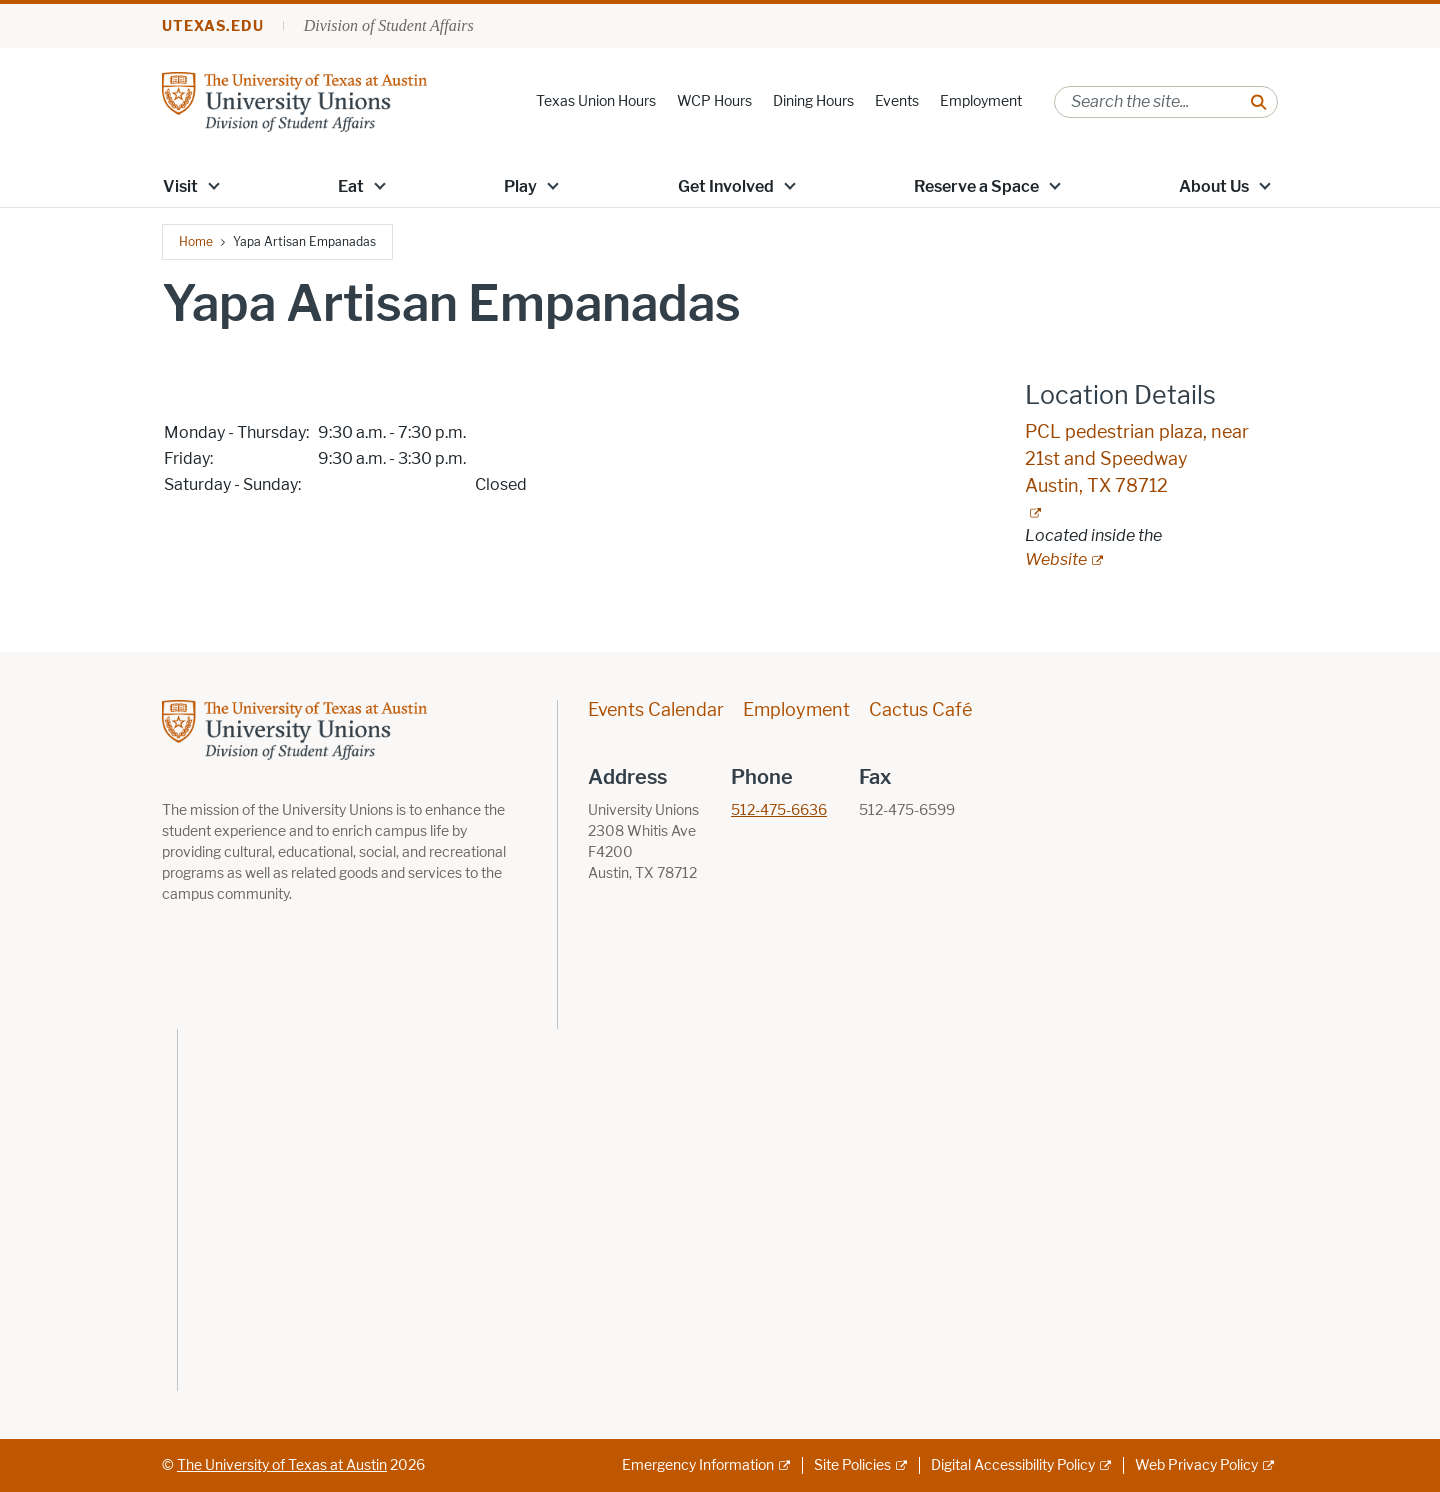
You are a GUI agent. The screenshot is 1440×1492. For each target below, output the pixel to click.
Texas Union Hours (596, 101)
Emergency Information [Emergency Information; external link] (698, 1465)
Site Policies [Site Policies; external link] (852, 1465)
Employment (981, 101)
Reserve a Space (976, 186)
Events (897, 101)
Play (520, 186)
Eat (351, 186)
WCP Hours (714, 101)
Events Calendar (656, 710)
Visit (180, 186)
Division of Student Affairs (389, 25)
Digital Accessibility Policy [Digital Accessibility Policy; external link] (1013, 1465)
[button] (214, 185)
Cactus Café (920, 710)
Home (196, 241)
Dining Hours (813, 101)
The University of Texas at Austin (282, 1465)
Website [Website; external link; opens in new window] (1056, 559)
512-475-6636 (779, 810)
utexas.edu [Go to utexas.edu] (213, 26)
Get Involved (726, 186)
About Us (1214, 186)
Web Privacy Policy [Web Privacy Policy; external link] (1196, 1465)
